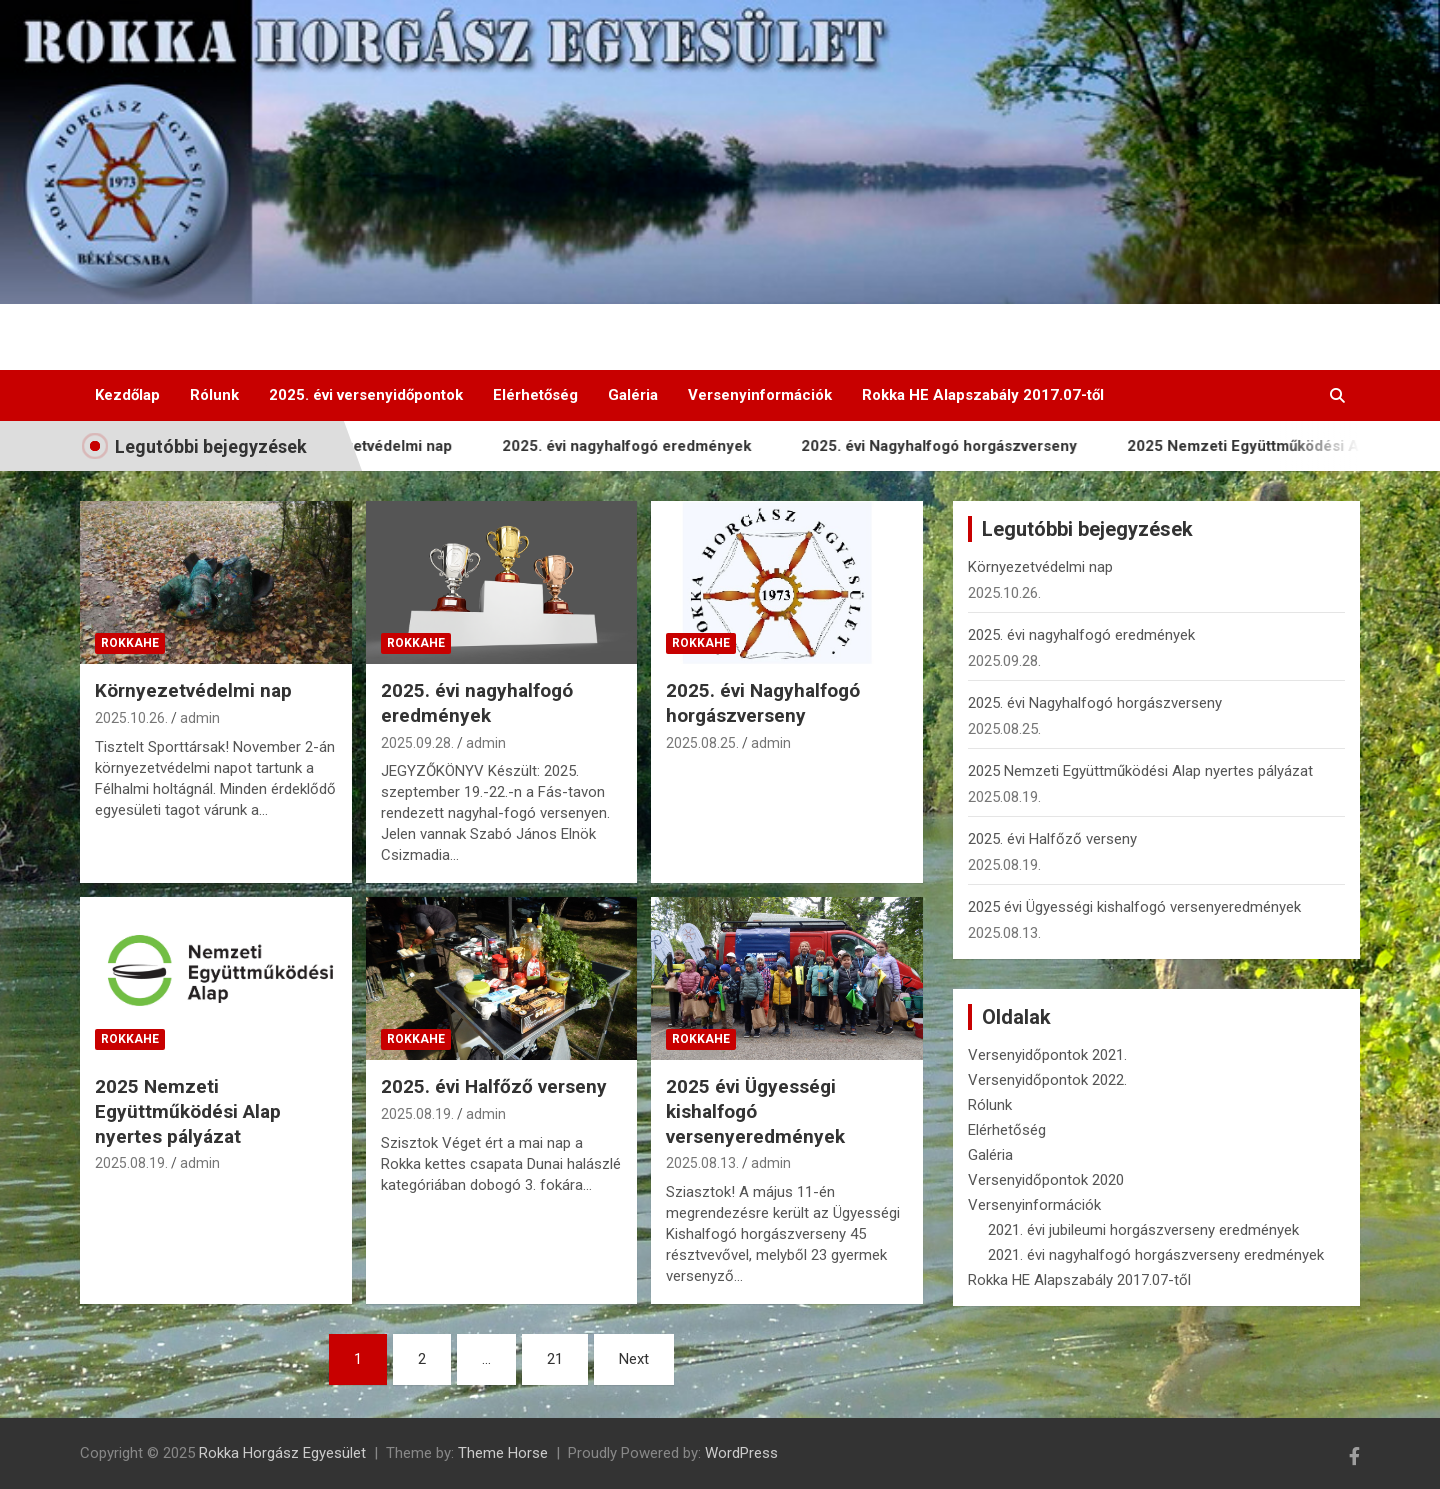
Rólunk (214, 395)
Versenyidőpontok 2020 (1046, 1180)
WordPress (741, 1453)
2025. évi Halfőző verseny (494, 1086)
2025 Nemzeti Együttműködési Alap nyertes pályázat (188, 1111)
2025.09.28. (417, 743)
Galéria (633, 395)
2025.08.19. (131, 1163)
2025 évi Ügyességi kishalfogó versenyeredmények (755, 1111)
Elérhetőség (535, 395)
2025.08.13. (702, 1163)
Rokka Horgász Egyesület (282, 1453)
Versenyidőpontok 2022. (1047, 1080)
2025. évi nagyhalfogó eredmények (636, 446)
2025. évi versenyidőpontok (366, 395)
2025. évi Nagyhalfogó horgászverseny (949, 446)
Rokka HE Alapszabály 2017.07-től (983, 395)
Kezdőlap (127, 395)
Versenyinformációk (760, 395)
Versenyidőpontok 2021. (1047, 1055)
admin (200, 718)
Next (634, 1359)
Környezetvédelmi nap (383, 446)
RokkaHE (130, 643)
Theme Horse (503, 1453)
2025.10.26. (131, 718)
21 (555, 1359)
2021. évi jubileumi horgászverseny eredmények (1143, 1230)
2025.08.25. (702, 743)
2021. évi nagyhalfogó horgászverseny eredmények (1156, 1255)
